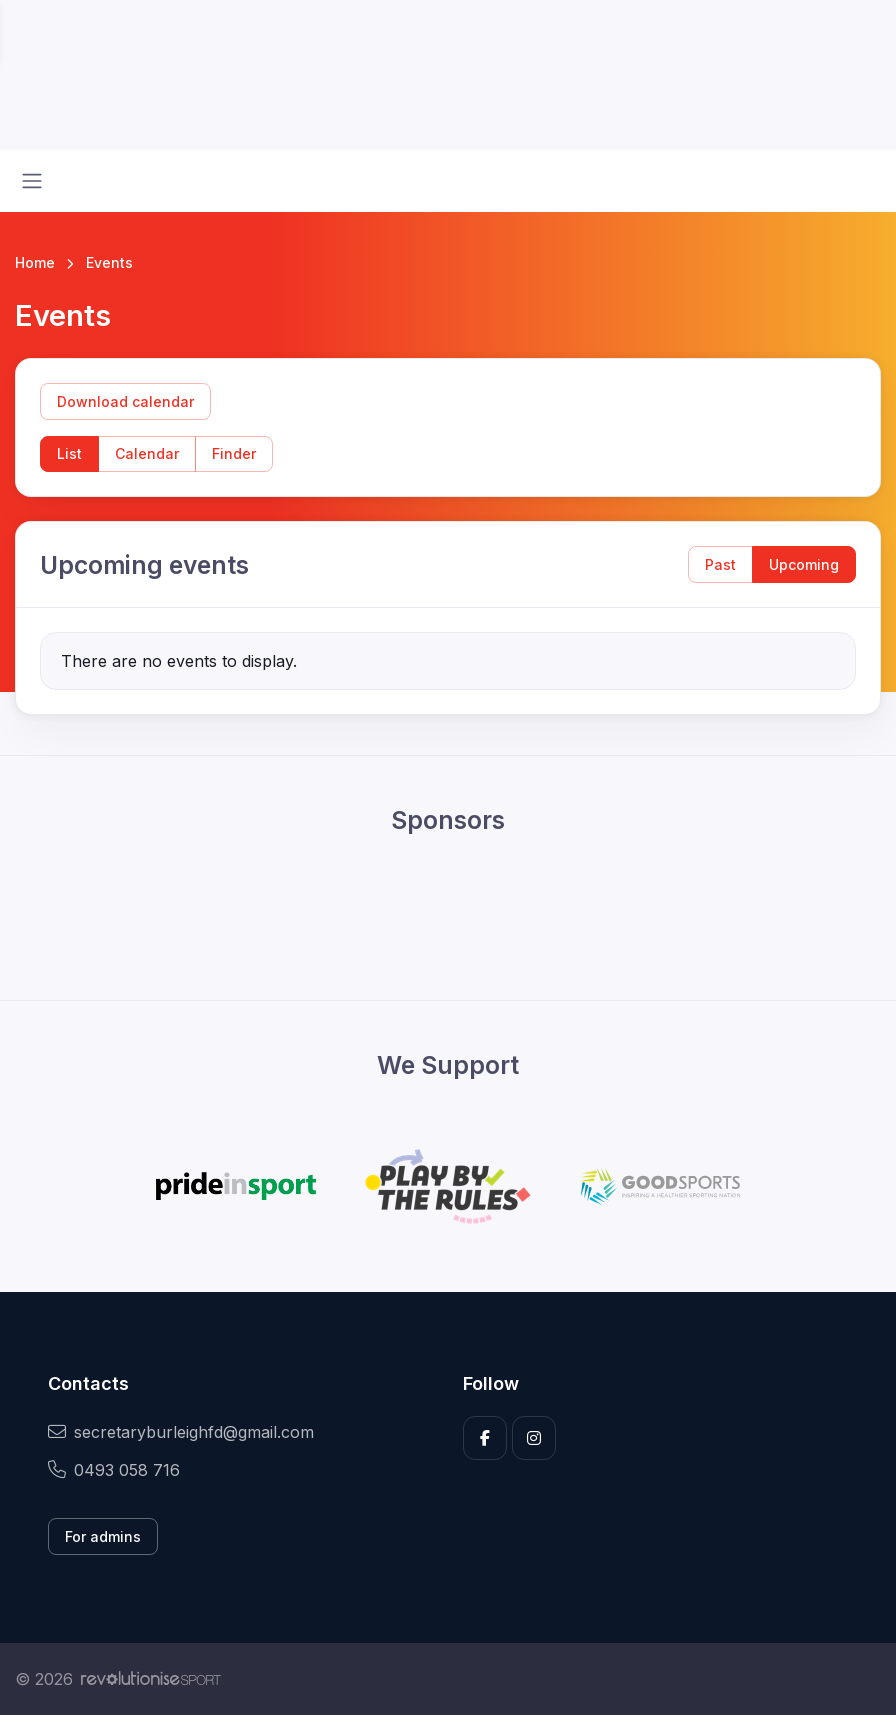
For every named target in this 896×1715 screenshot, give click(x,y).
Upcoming (804, 564)
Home (35, 262)
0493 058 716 (114, 1470)
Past (720, 564)
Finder (234, 453)
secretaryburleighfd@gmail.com (181, 1432)
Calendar (147, 453)
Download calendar (125, 401)
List (69, 453)
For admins (103, 1536)
